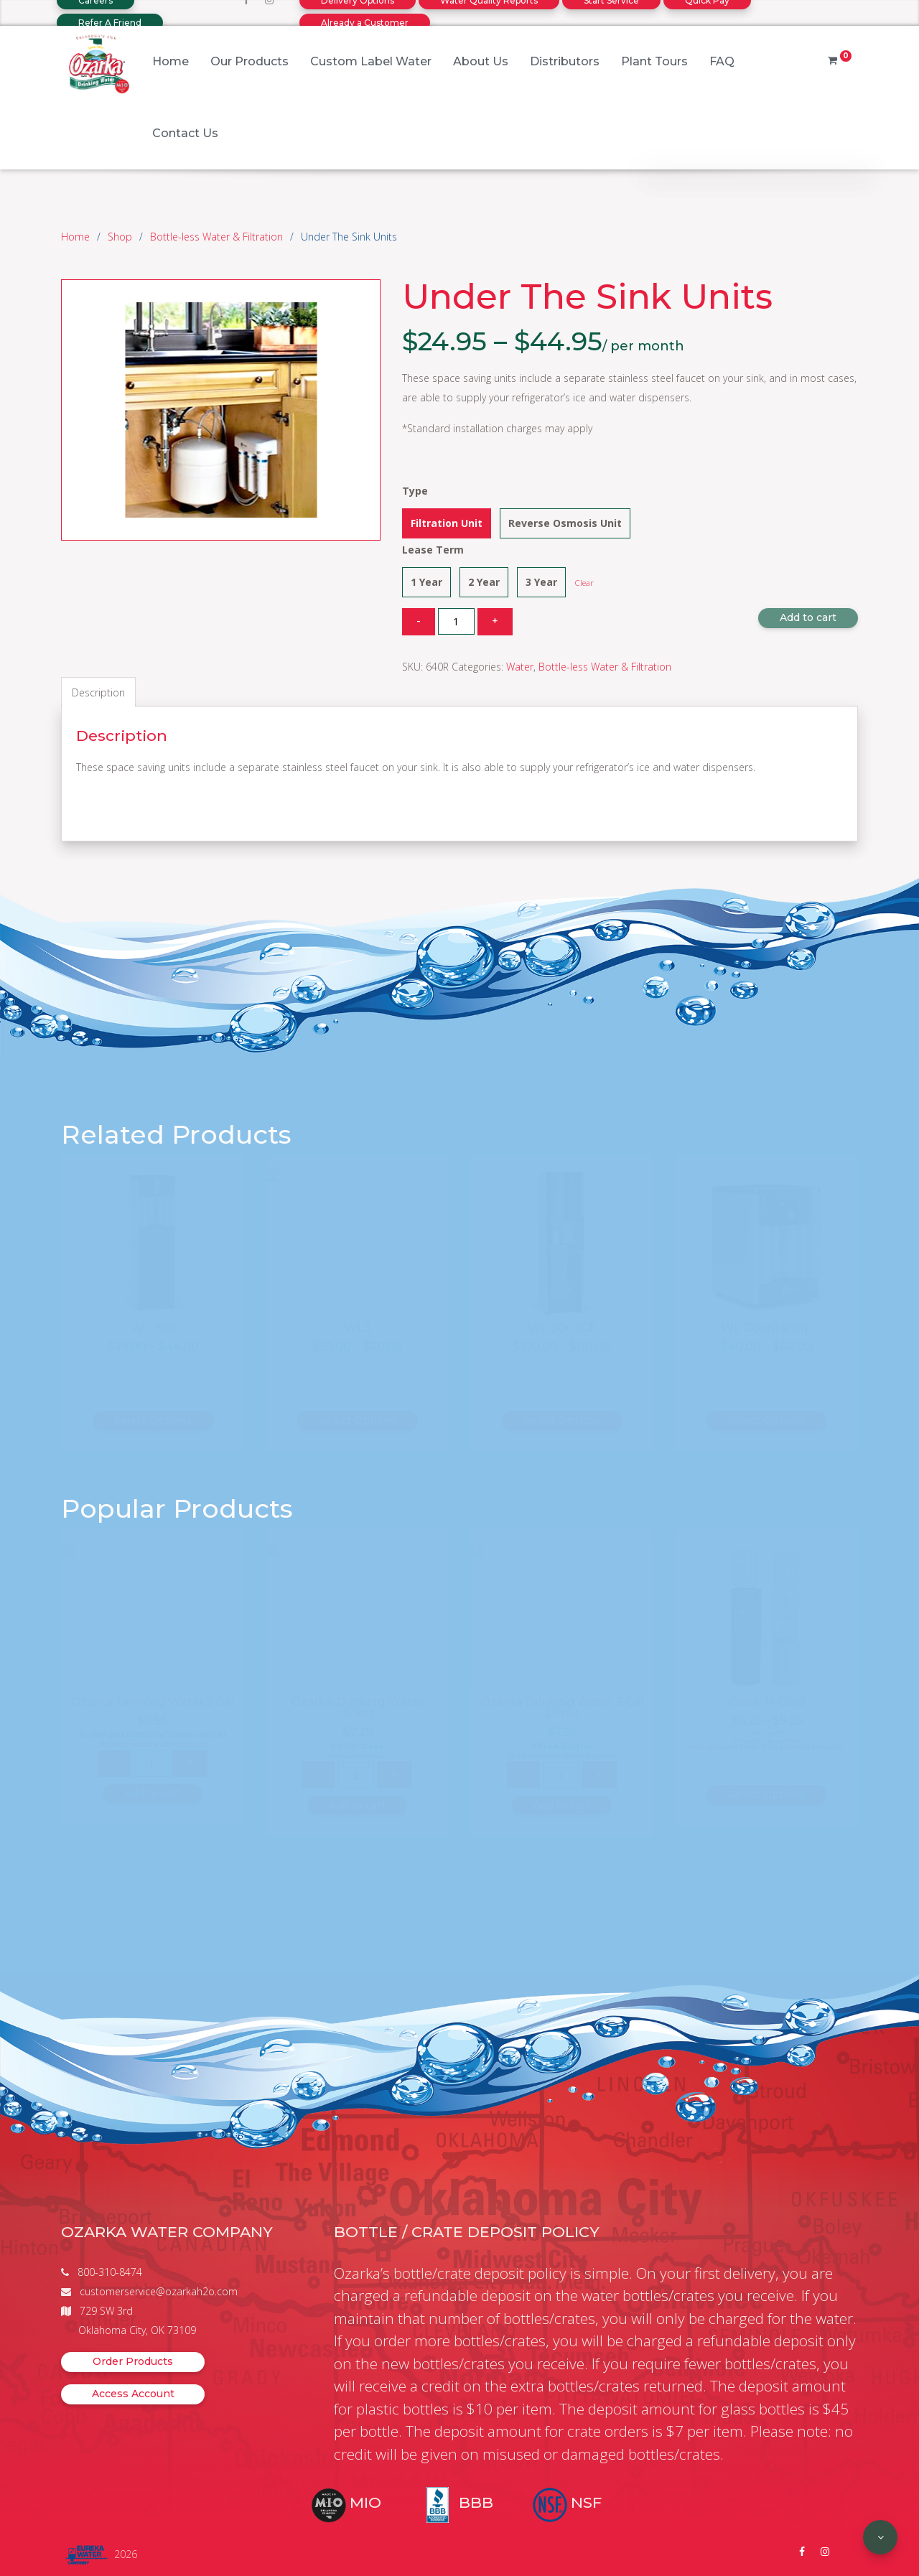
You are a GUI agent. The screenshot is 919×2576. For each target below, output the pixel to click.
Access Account (133, 2393)
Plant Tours (654, 61)
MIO (365, 2502)
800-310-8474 (110, 2272)
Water (519, 666)
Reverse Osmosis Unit (565, 523)
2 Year (484, 582)
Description (98, 692)
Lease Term (433, 549)
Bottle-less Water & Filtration (216, 236)
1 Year (426, 582)
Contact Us (185, 133)
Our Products (249, 61)
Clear (584, 582)
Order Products (133, 2361)
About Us (480, 61)
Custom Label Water (370, 61)
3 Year (541, 582)
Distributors (565, 61)
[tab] (98, 692)
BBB (476, 2502)
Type (415, 491)
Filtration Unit (446, 523)
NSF (586, 2502)
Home (170, 61)
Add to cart (808, 617)
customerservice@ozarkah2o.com (159, 2291)
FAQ (721, 61)
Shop (120, 236)
